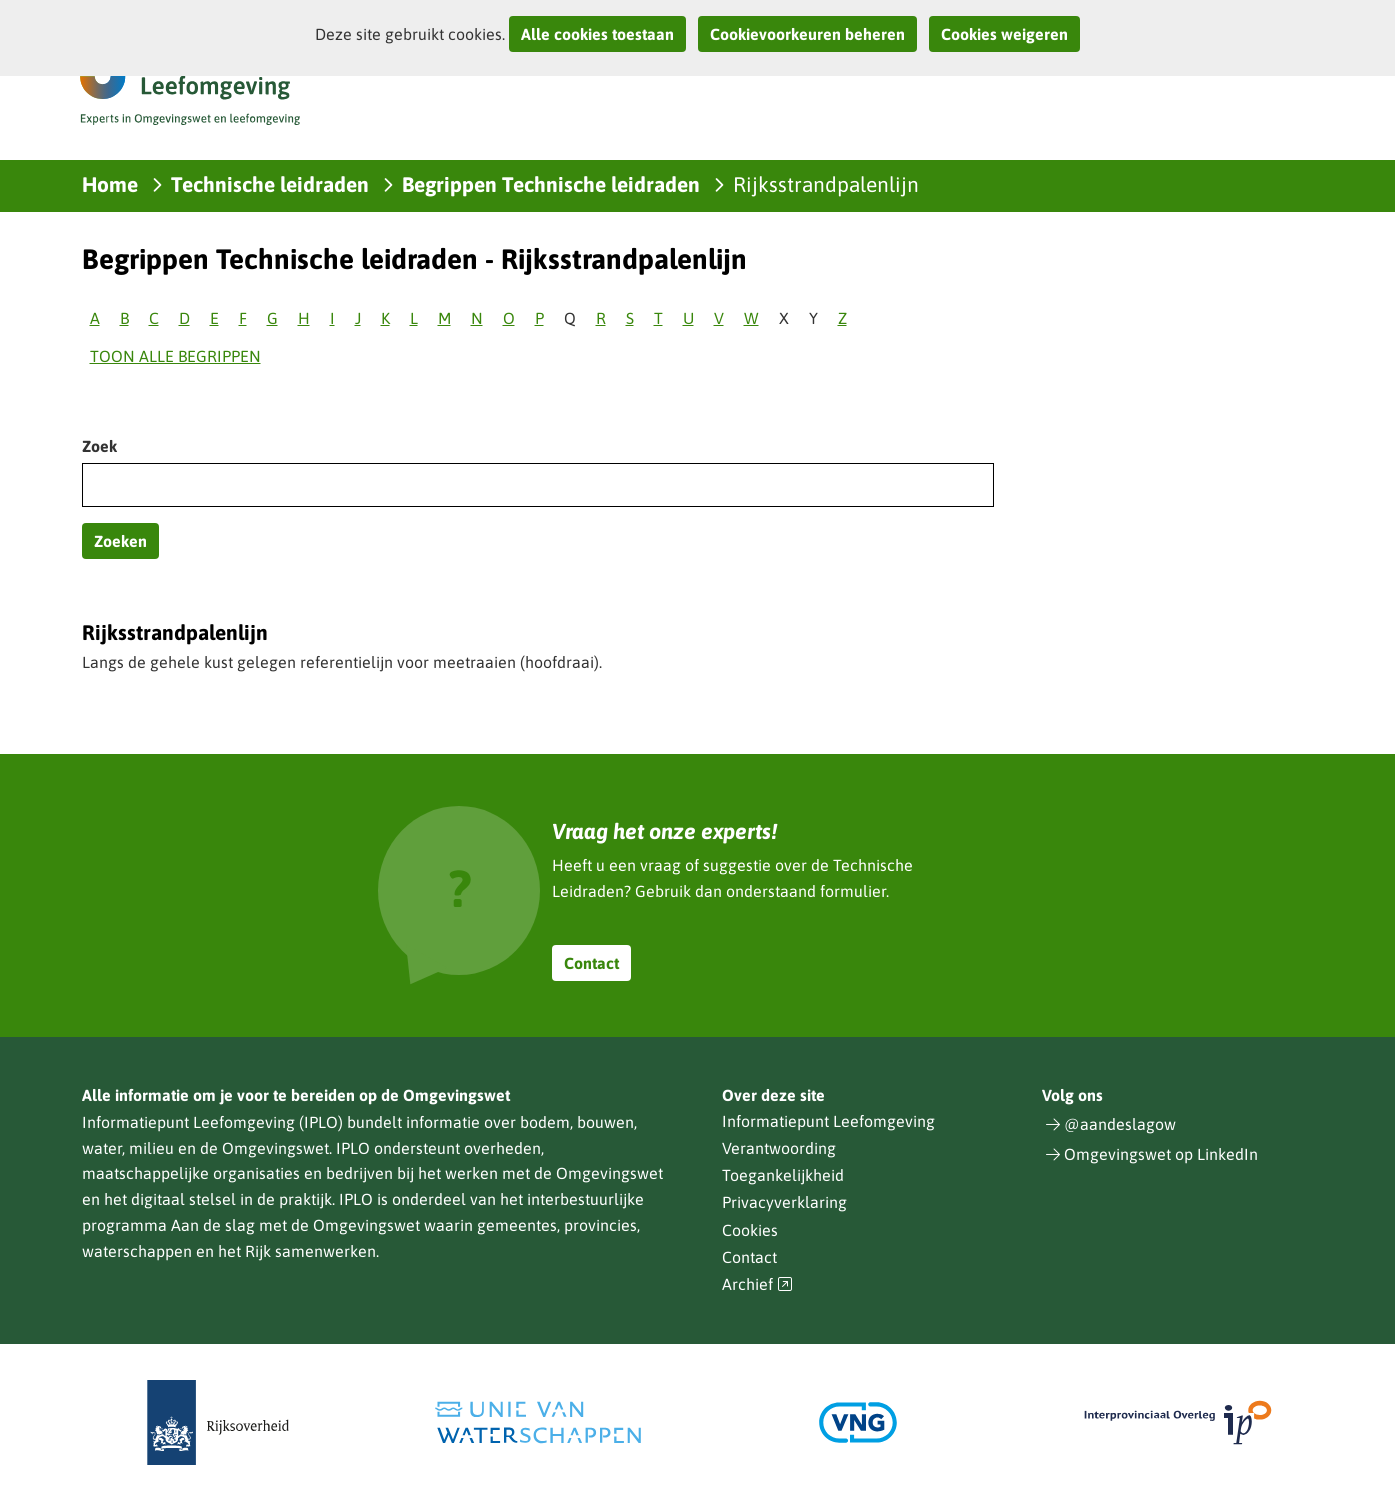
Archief (758, 1284)
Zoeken (120, 541)
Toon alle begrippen (175, 356)
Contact (591, 963)
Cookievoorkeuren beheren (807, 34)
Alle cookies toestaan (597, 34)
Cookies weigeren (1004, 34)
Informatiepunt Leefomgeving (828, 1121)
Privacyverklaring (784, 1202)
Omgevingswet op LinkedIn (1161, 1154)
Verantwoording (779, 1148)
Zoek (99, 446)
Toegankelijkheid (783, 1175)
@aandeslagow (1120, 1124)
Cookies (750, 1230)
